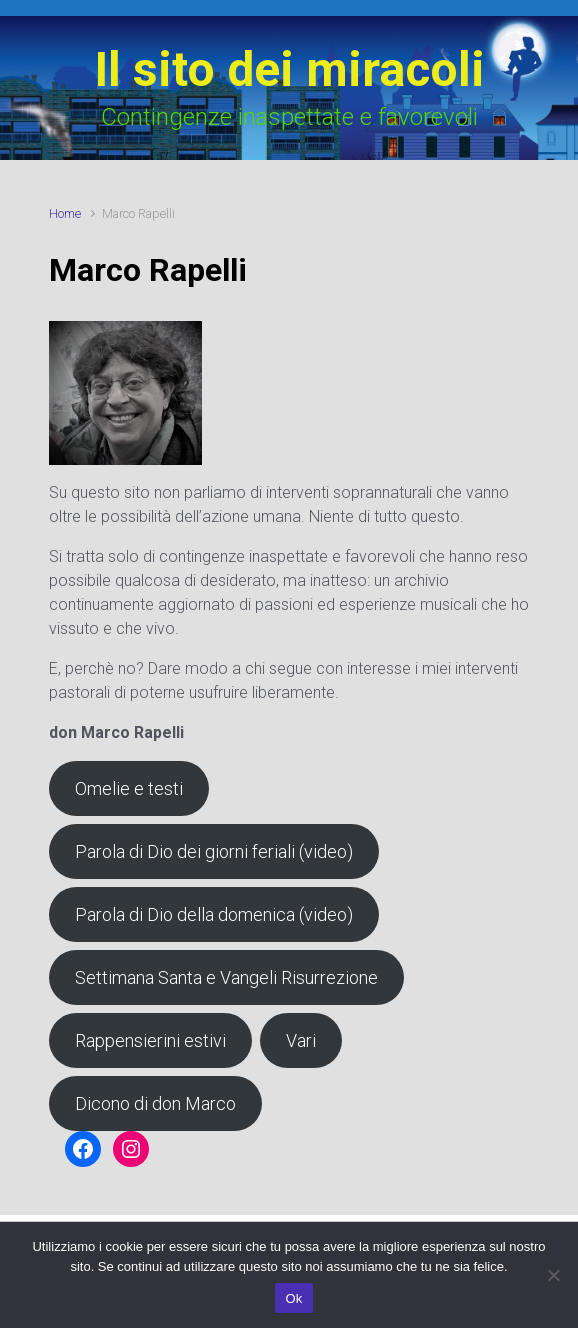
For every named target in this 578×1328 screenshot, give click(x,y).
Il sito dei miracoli (289, 69)
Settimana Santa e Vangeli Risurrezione (226, 977)
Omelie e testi (129, 788)
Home (65, 213)
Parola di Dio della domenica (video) (214, 914)
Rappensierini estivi (150, 1040)
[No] (553, 1275)
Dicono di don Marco (155, 1103)
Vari (301, 1040)
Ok (293, 1298)
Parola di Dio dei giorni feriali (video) (214, 851)
